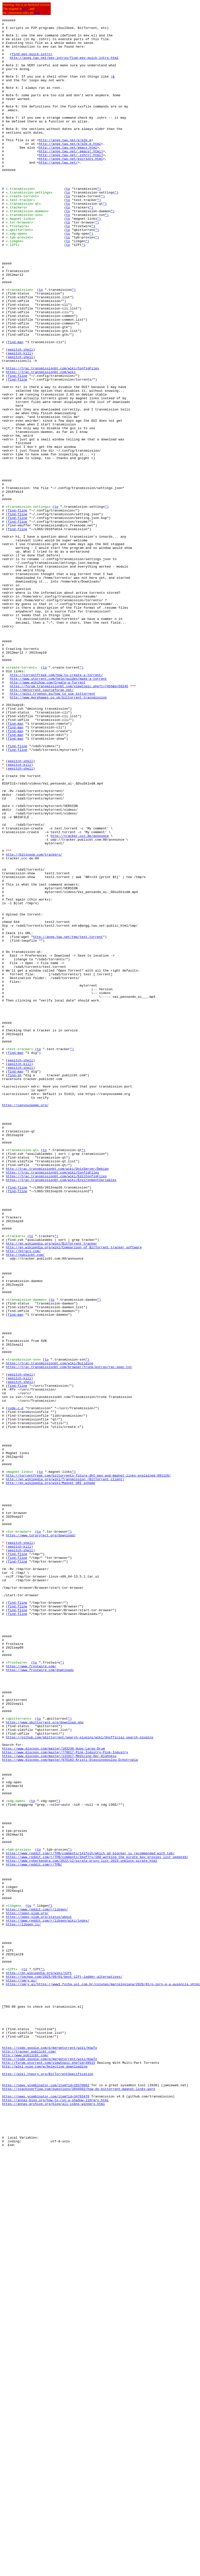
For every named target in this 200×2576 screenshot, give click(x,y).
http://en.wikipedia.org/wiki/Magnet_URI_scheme (50, 1776)
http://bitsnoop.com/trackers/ (34, 1022)
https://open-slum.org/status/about (39, 2296)
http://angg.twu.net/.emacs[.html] (71, 178)
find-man (15, 407)
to (68, 223)
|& (113, 88)
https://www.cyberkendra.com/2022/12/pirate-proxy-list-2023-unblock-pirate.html (81, 2229)
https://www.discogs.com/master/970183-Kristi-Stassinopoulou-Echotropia (70, 2108)
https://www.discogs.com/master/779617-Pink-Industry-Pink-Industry (65, 2099)
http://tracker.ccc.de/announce (79, 999)
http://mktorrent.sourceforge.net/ (42, 824)
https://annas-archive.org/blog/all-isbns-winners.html (53, 2521)
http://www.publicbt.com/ (25, 2463)
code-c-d (15, 1686)
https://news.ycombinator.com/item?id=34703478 (45, 2512)
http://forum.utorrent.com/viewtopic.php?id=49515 (48, 2472)
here (25, 8)
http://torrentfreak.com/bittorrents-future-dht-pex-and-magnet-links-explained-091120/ (88, 1767)
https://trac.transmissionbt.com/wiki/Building (49, 1632)
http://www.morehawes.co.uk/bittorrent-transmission (58, 833)
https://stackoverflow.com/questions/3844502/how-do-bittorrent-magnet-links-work (78, 2503)
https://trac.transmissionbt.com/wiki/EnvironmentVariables (61, 1412)
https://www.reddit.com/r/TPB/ (34, 2234)
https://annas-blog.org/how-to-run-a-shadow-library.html (55, 2516)
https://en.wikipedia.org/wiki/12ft (39, 2364)
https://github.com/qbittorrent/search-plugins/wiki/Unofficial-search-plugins (79, 2081)
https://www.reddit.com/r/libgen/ (37, 2287)
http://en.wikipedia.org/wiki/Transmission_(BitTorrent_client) (65, 1771)
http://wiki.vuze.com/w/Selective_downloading (44, 2476)
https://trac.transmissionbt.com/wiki (41, 443)
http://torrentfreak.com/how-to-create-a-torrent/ (56, 806)
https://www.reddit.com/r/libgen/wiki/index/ (47, 2301)
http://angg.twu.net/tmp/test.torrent (68, 1120)
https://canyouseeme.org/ (25, 1322)
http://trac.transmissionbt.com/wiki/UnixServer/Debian (57, 1399)
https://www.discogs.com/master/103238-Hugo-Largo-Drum (53, 2094)
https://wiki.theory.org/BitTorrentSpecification (47, 2485)
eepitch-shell (20, 416)
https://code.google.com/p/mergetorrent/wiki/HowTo (49, 2454)
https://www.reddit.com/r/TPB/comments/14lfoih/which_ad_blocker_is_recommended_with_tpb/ (90, 2220)
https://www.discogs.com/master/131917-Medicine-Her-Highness (59, 2103)
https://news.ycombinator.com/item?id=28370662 (45, 2498)
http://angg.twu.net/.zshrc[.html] (71, 182)
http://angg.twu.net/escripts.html (71, 187)
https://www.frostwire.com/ (31, 1996)
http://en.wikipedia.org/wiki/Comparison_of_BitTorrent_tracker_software (74, 1493)
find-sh (14, 1287)
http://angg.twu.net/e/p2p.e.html (70, 169)
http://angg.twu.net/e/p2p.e (65, 164)
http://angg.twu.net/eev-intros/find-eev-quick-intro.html (64, 66)
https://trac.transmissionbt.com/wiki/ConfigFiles (52, 438)
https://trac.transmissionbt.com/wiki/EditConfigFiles (56, 1408)
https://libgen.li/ (23, 2305)
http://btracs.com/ (23, 1497)
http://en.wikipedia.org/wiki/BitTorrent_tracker (51, 1488)
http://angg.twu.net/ (58, 191)
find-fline (17, 447)
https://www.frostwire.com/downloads (40, 2000)
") (99, 223)
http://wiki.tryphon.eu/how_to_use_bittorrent (52, 829)
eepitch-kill (19, 420)
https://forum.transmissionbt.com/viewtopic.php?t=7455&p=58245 (69, 820)
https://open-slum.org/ (27, 2292)
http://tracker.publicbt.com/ (29, 2458)
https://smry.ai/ (21, 2373)
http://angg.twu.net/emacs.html (68, 173)
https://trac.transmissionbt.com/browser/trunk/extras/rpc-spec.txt (69, 1637)
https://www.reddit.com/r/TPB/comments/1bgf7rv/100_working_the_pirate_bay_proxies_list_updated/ (97, 2225)
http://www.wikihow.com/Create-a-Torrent (47, 815)
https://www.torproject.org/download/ (41, 1839)
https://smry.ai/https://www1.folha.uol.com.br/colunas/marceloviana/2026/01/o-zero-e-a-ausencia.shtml (103, 2377)
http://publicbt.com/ (25, 1502)
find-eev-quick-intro (31, 61)
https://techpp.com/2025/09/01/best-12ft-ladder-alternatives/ (64, 2368)
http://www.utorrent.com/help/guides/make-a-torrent (58, 811)
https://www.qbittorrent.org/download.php (45, 2063)
